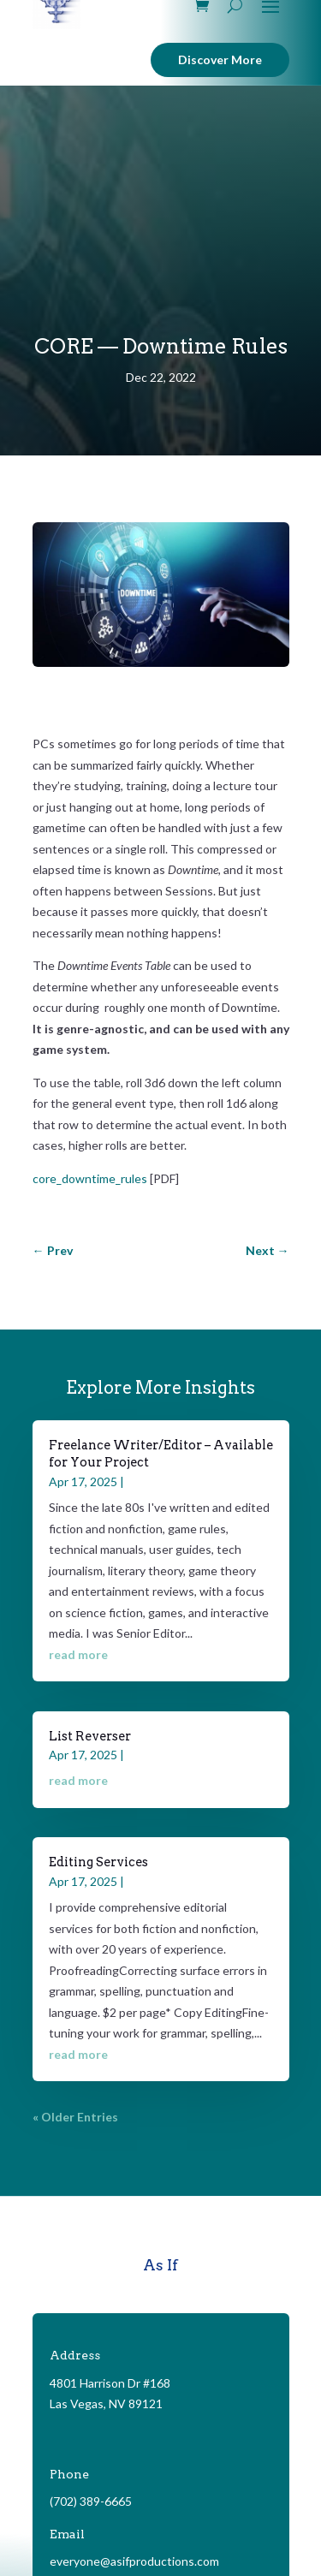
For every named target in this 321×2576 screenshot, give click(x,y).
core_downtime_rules (90, 1178)
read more (78, 1654)
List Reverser (90, 1736)
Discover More (220, 59)
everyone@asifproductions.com (134, 2561)
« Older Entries (75, 2116)
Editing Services (98, 1862)
